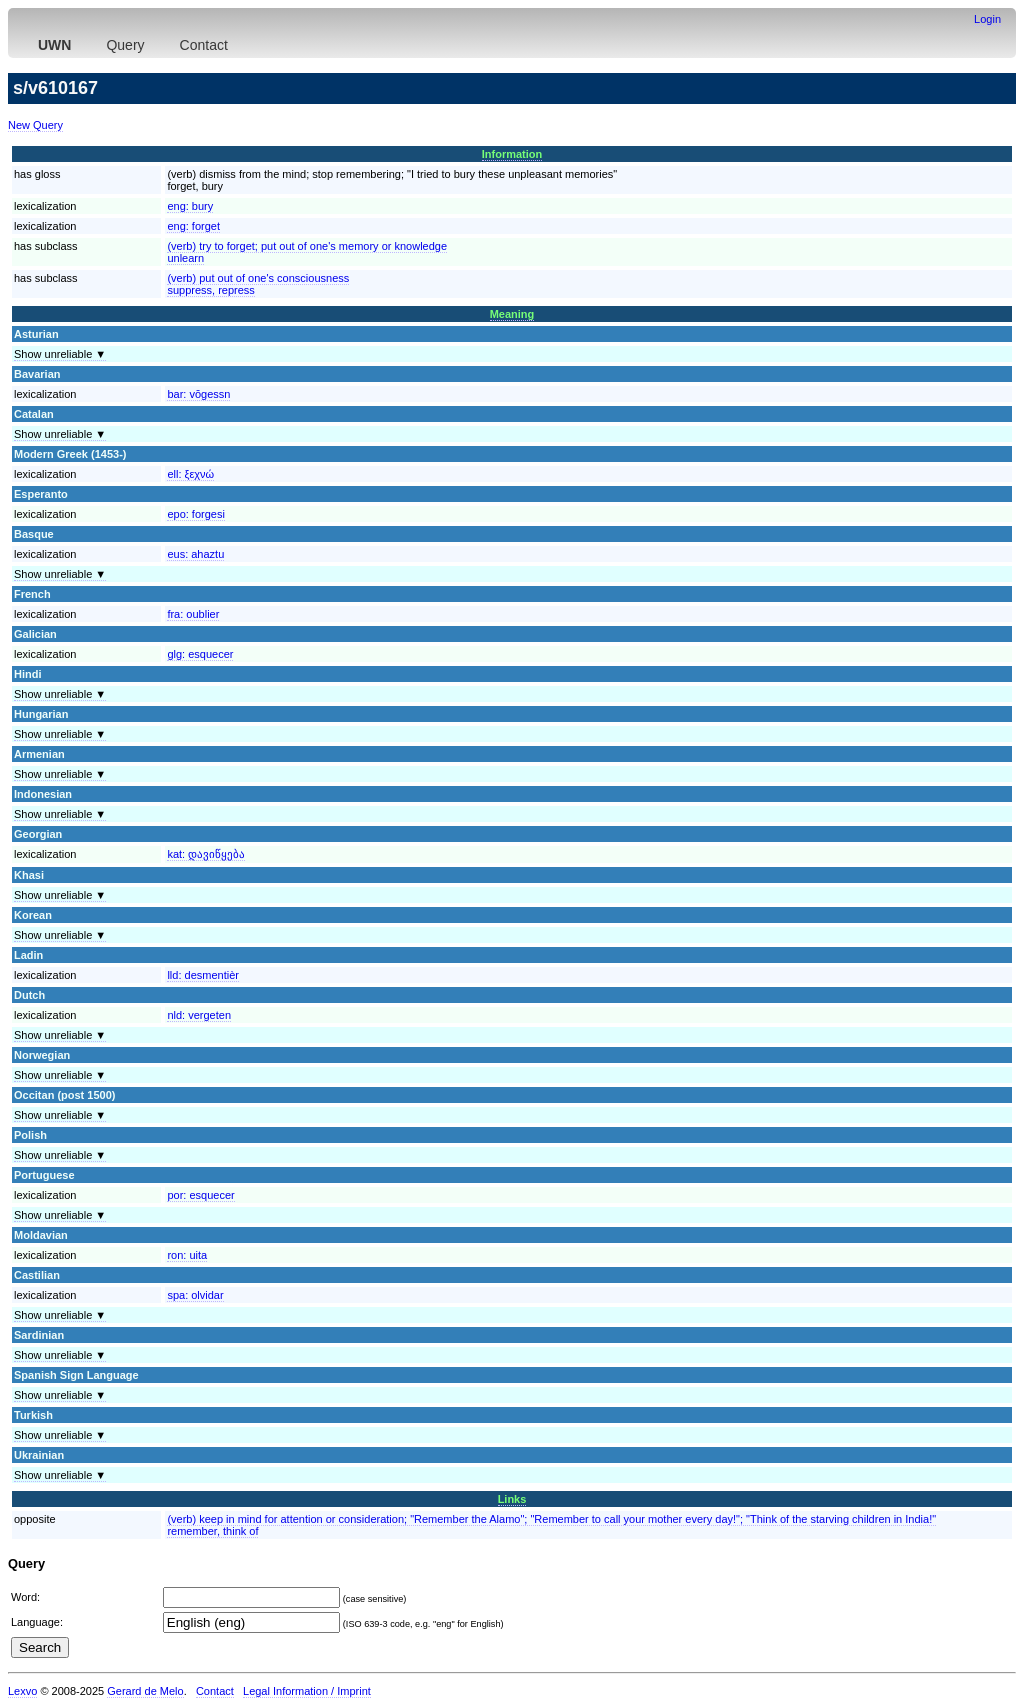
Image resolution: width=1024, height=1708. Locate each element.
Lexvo (22, 1691)
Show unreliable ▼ (60, 354)
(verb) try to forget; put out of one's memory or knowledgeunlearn (307, 252)
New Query (35, 125)
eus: (195, 554)
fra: (193, 614)
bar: (198, 394)
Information (512, 154)
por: (200, 1195)
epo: (196, 514)
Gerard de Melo (145, 1691)
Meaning (512, 314)
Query (125, 45)
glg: (200, 654)
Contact (204, 45)
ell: (190, 474)
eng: (190, 206)
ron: (187, 1255)
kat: (206, 854)
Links (512, 1499)
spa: (195, 1295)
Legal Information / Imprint (307, 1691)
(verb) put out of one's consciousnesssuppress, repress (258, 284)
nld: (199, 1015)
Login (987, 19)
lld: (203, 975)
